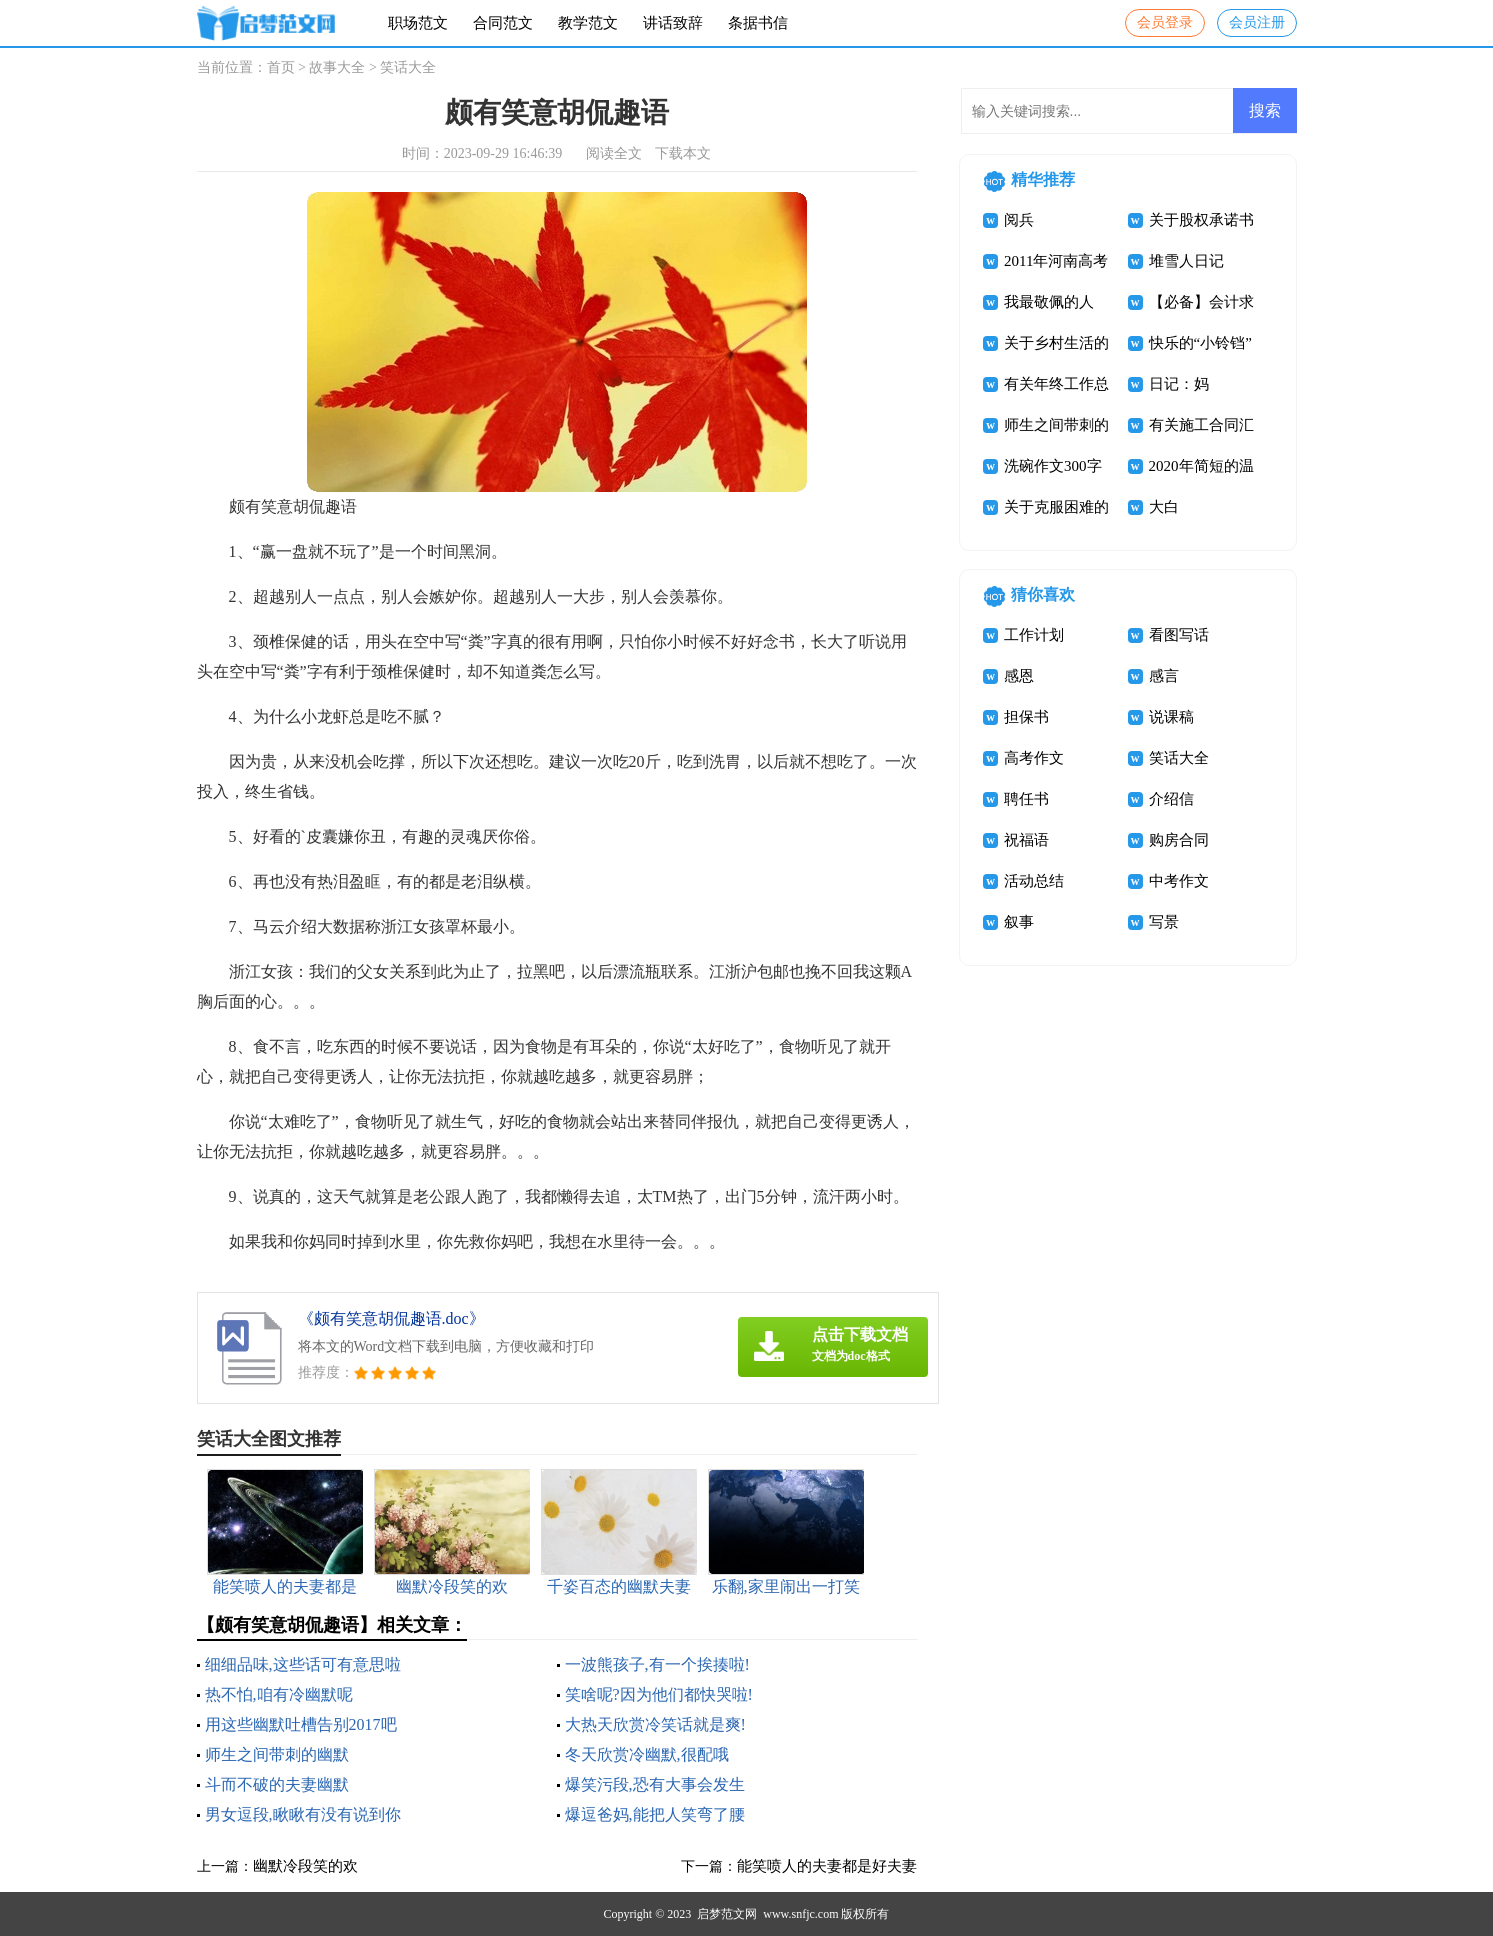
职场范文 (418, 23)
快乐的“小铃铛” (1200, 343)
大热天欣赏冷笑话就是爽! (655, 1724)
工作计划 (1034, 635)
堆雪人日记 (1186, 261)
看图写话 (1179, 635)
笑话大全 (408, 67)
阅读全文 (614, 153)
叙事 (1019, 922)
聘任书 (1026, 799)
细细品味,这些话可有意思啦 (303, 1664)
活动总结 (1034, 881)
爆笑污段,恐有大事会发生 (655, 1784)
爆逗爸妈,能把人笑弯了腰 (655, 1814)
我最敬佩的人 (1049, 302)
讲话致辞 (673, 23)
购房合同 (1179, 840)
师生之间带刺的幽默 (277, 1754)
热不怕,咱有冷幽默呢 (279, 1694)
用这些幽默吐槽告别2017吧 (301, 1724)
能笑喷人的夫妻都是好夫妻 (827, 1866)
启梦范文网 (727, 1914)
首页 (281, 67)
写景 (1164, 922)
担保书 (1026, 717)
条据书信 (758, 23)
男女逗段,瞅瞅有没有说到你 (303, 1814)
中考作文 (1179, 881)
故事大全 (337, 67)
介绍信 (1171, 799)
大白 (1164, 507)
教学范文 (588, 23)
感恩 (1019, 676)
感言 (1164, 676)
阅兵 (1019, 220)
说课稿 (1171, 717)
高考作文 (1034, 758)
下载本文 (683, 153)
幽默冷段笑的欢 (305, 1866)
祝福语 (1026, 840)
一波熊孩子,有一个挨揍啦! (657, 1664)
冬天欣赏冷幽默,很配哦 (647, 1754)
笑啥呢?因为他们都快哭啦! (659, 1694)
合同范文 (503, 23)
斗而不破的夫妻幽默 (277, 1784)
